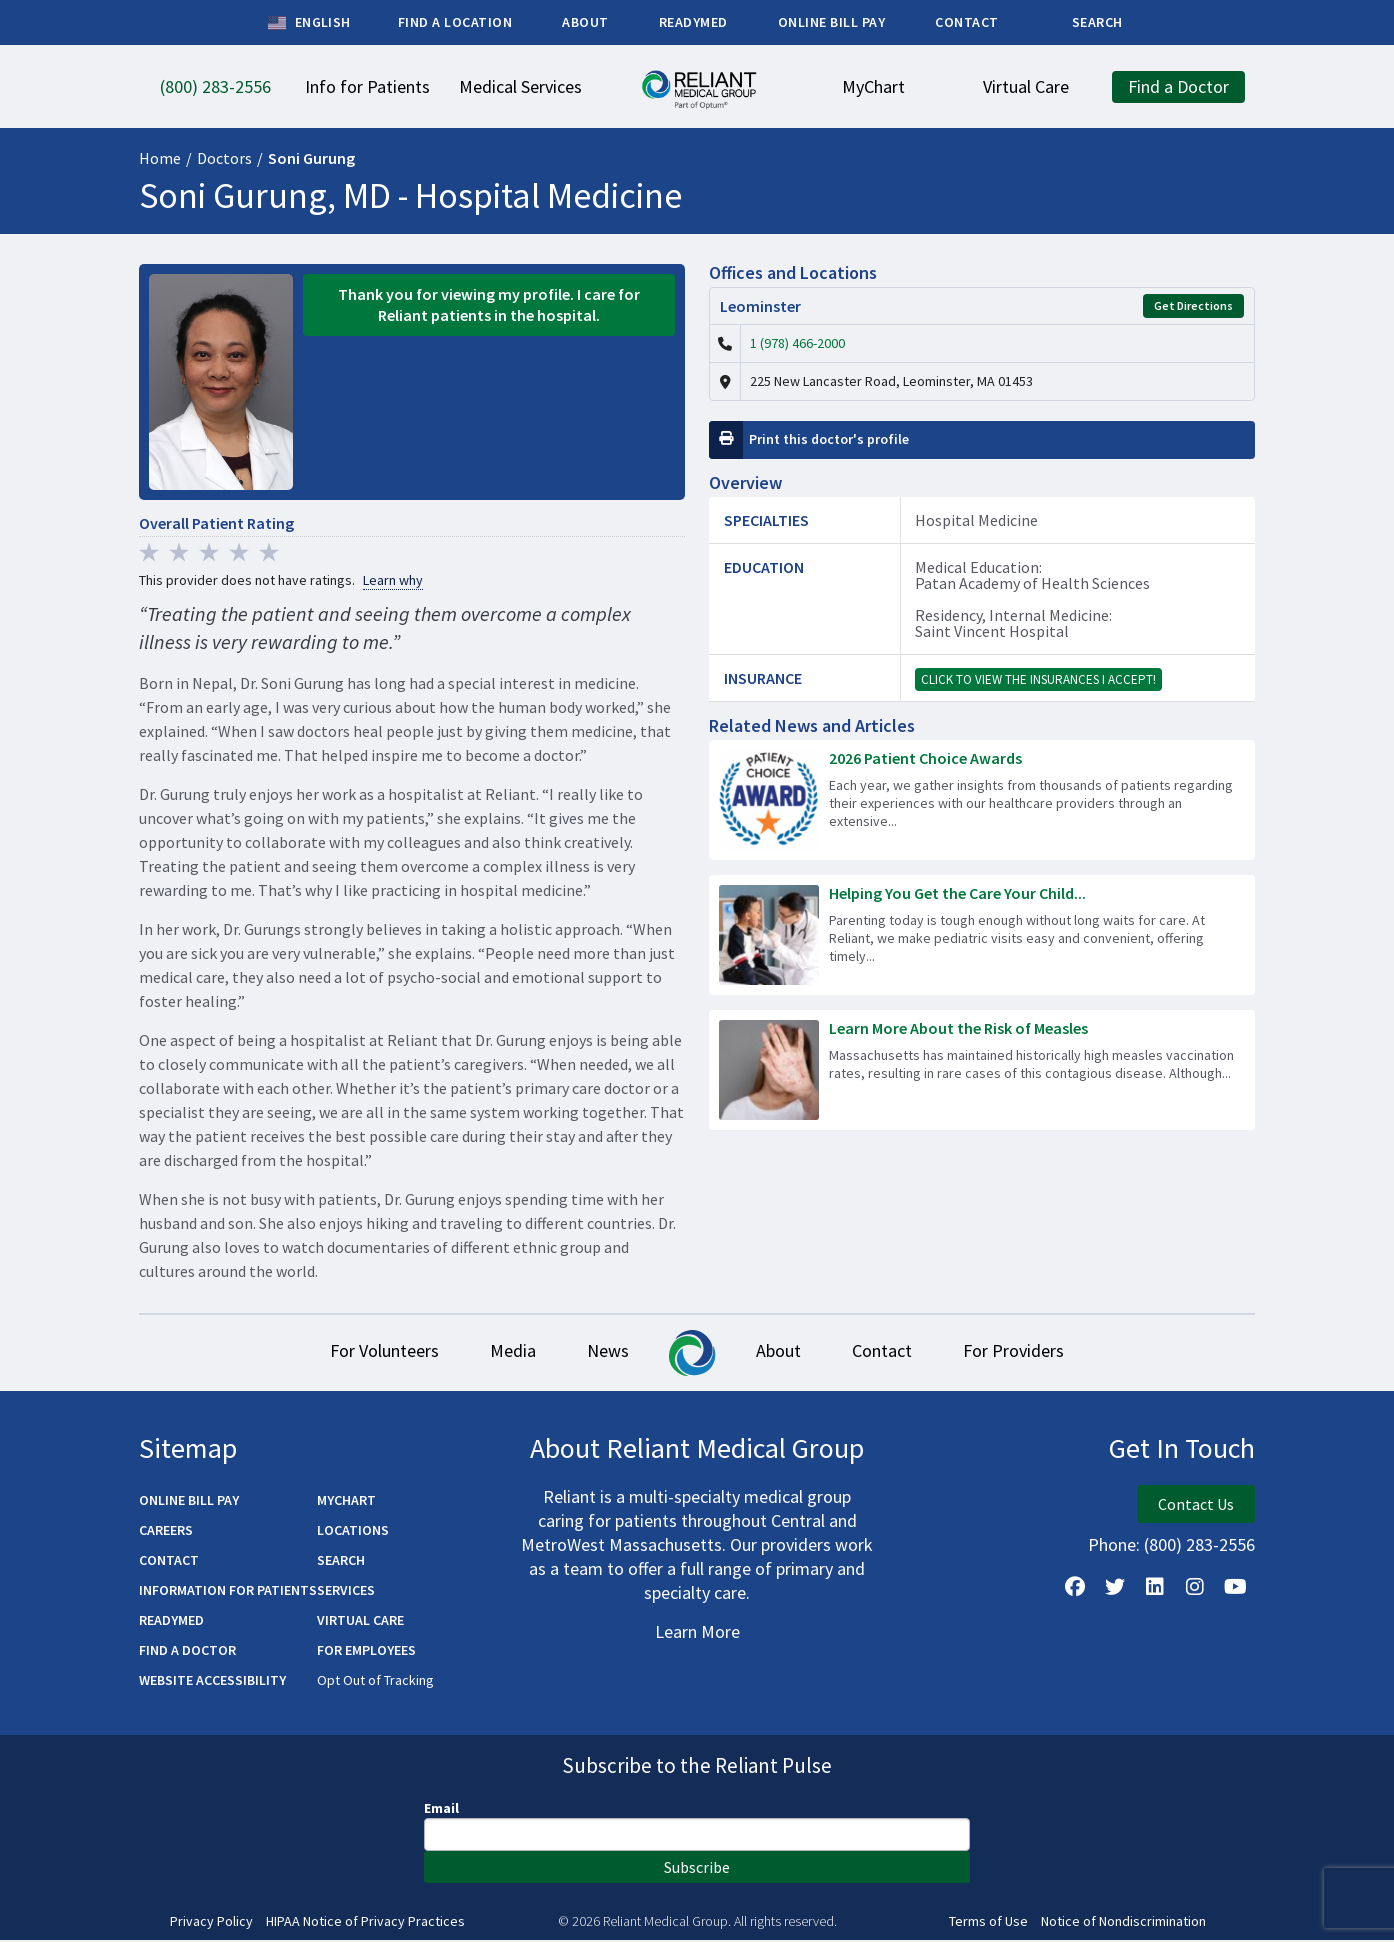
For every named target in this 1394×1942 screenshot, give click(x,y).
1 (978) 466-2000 (797, 343)
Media (499, 1352)
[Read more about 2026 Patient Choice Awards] (982, 800)
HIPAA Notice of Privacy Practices (365, 1923)
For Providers (1036, 1352)
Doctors (224, 158)
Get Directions (1193, 305)
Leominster (760, 306)
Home (160, 158)
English (309, 23)
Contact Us (1196, 1506)
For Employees (366, 1652)
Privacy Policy (211, 1923)
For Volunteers (361, 1352)
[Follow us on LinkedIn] (1155, 1589)
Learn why (393, 580)
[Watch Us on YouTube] (1235, 1589)
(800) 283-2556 (1199, 1546)
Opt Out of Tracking (375, 1682)
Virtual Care (360, 1622)
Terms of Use (988, 1923)
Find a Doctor (187, 1652)
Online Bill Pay (189, 1502)
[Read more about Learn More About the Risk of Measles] (982, 1070)
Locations (353, 1532)
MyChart (346, 1502)
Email (441, 1810)
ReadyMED (171, 1622)
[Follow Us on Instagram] (1195, 1589)
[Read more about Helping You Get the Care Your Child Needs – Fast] (982, 935)
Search (341, 1562)
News (603, 1352)
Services (346, 1592)
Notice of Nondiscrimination (1123, 1923)
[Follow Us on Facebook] (1075, 1589)
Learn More (697, 1633)
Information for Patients (228, 1592)
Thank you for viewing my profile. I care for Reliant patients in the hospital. (489, 304)
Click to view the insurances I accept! (1038, 679)
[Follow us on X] (1115, 1589)
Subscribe (697, 1869)
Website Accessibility (212, 1682)
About (783, 1352)
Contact (896, 1352)
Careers (166, 1532)
